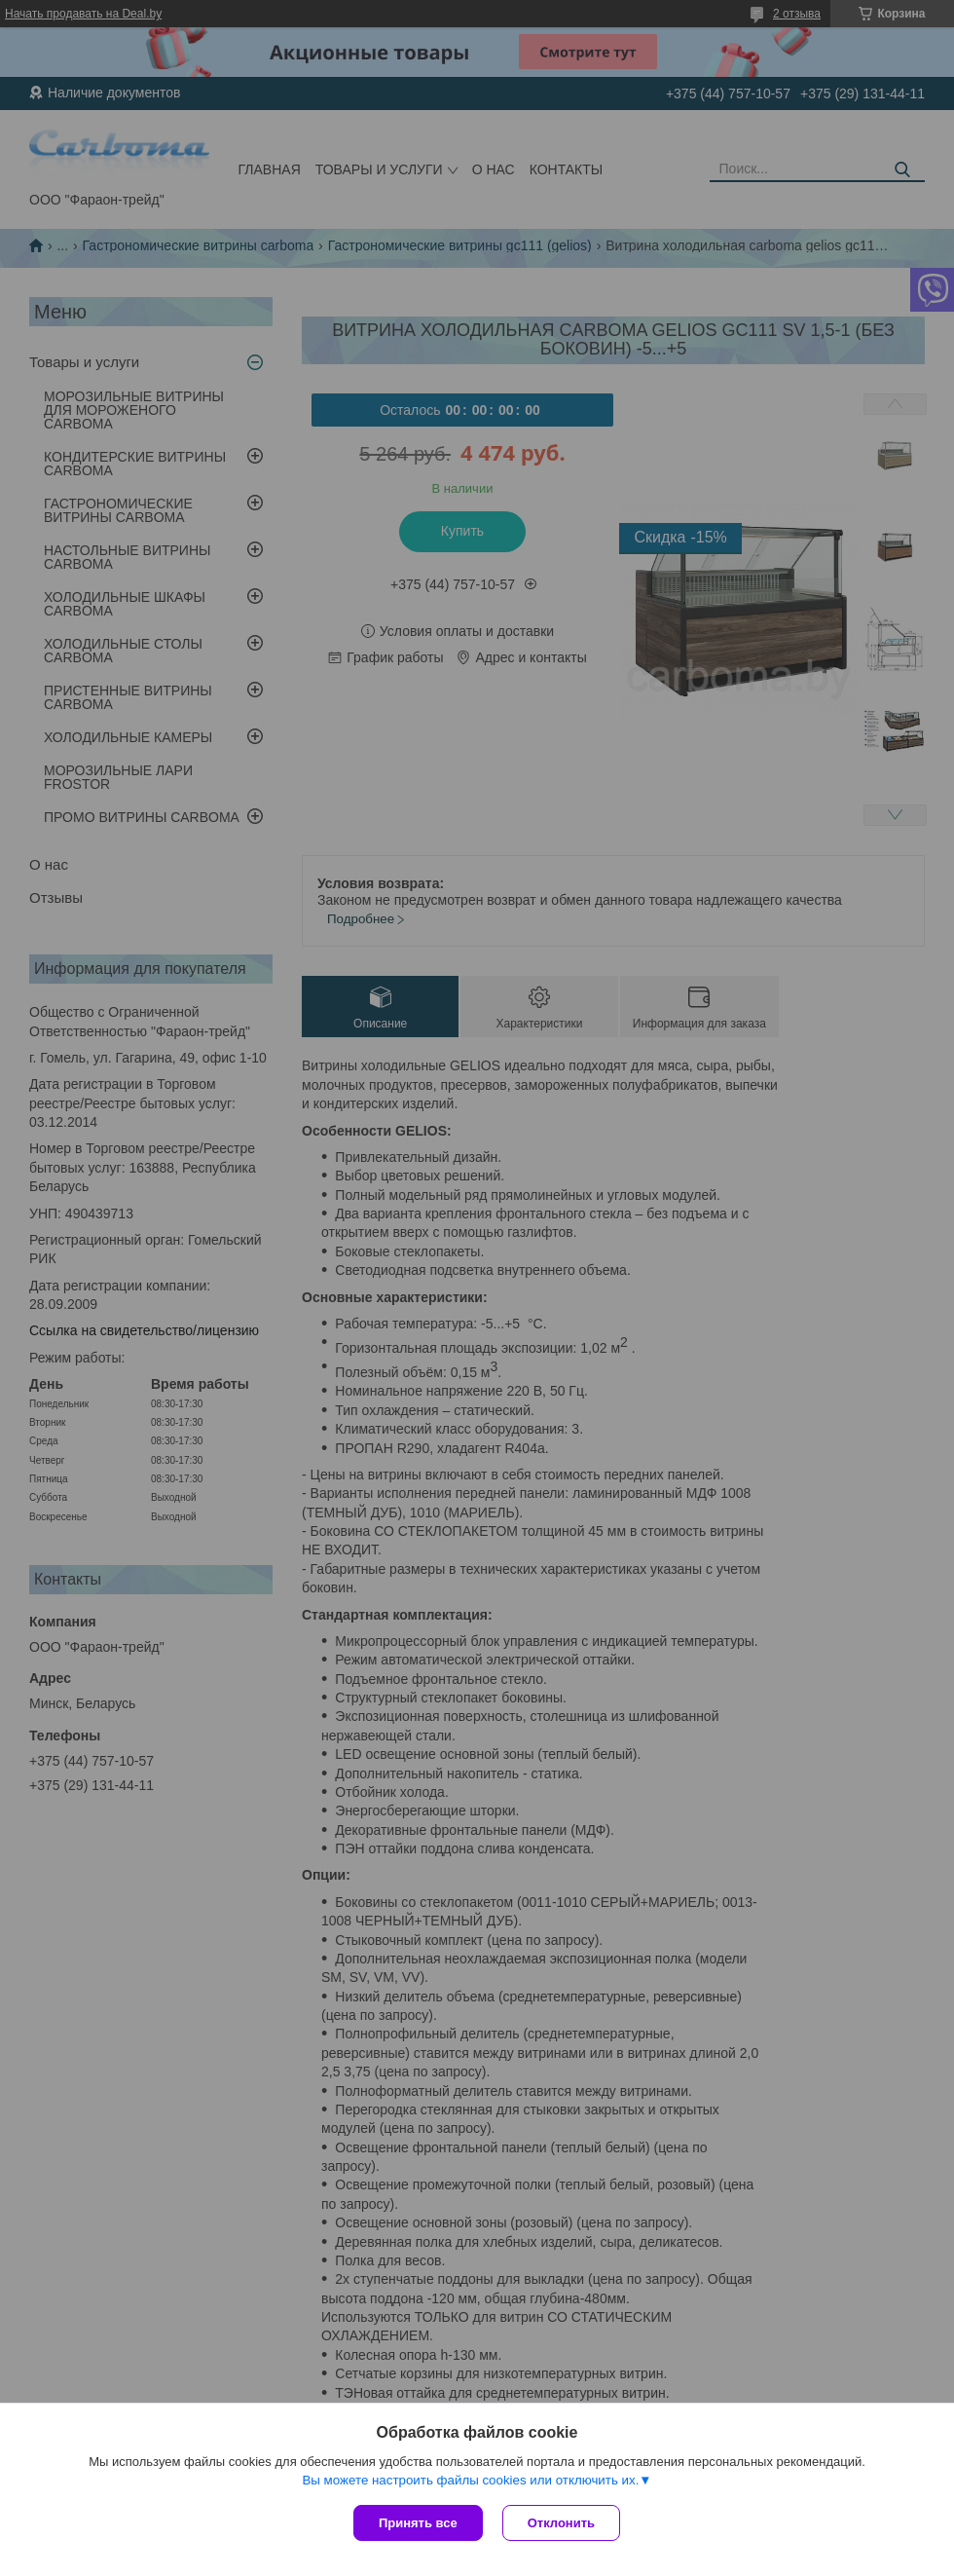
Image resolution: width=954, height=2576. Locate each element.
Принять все (418, 2523)
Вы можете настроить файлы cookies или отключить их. (470, 2480)
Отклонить (561, 2523)
